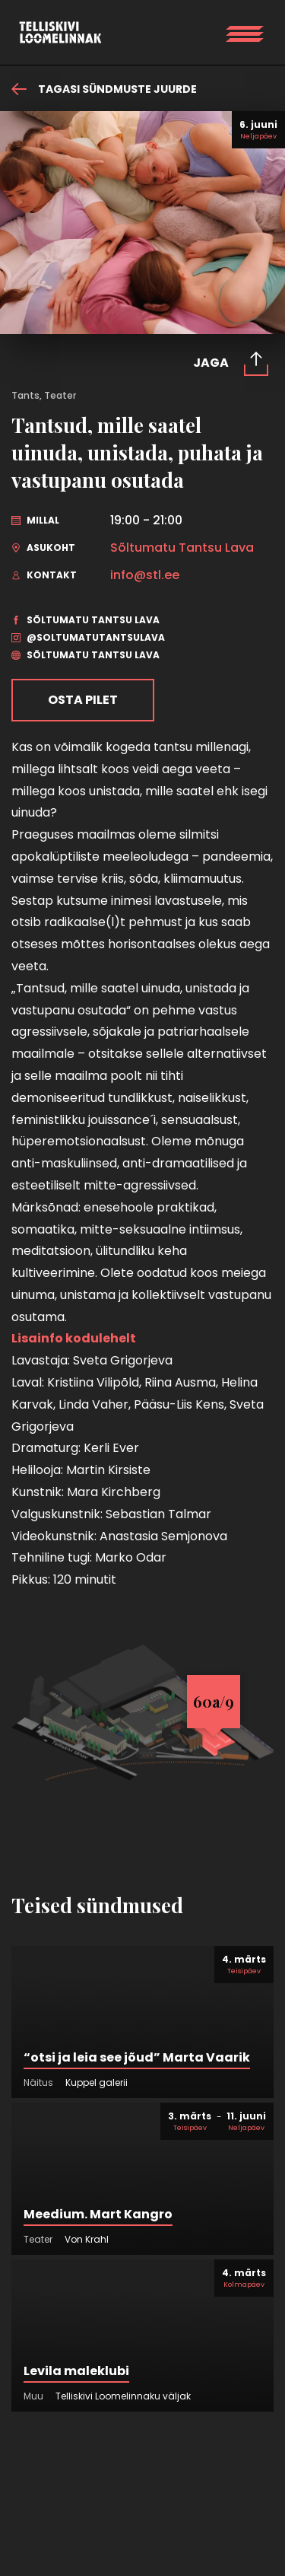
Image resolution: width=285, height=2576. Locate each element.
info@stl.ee (144, 575)
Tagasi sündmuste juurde (104, 89)
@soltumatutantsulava (88, 637)
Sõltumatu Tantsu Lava (182, 548)
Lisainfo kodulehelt (74, 1338)
